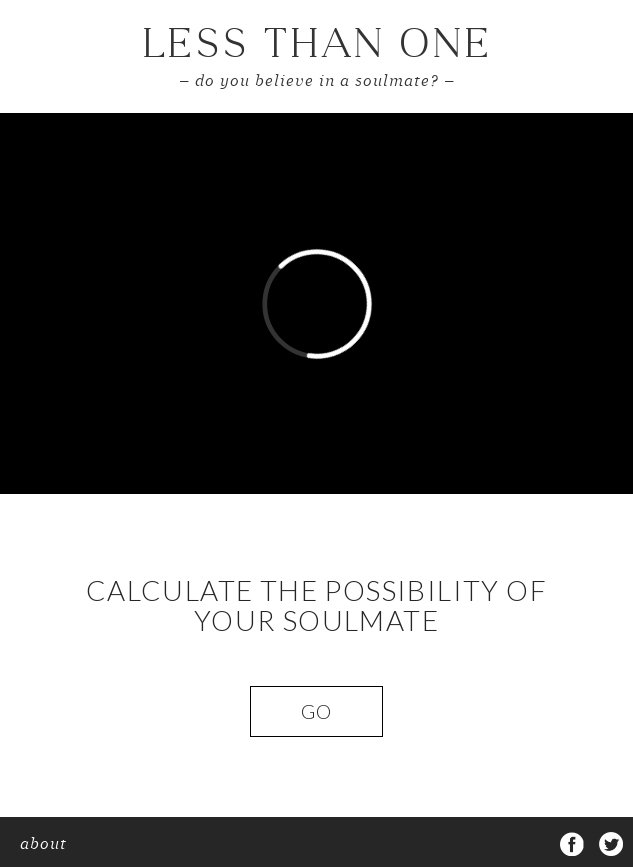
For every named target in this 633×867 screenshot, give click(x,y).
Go (316, 711)
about (43, 845)
